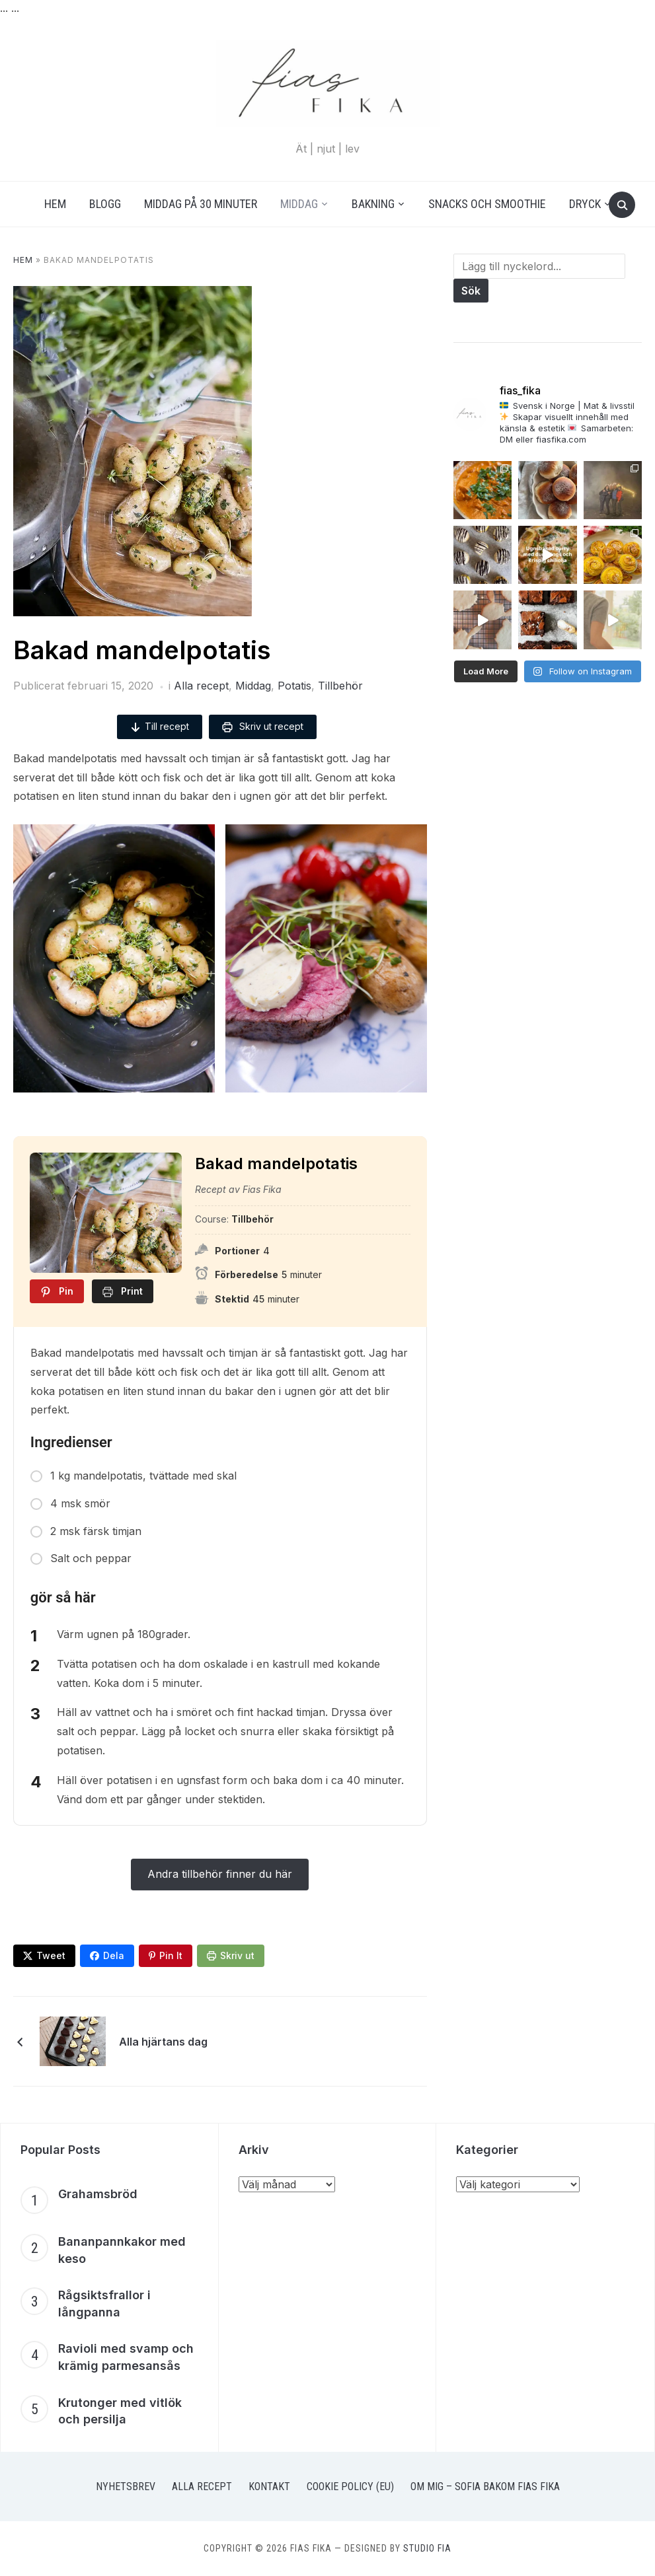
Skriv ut (237, 1955)
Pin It (170, 1955)
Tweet (50, 1955)
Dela (113, 1955)
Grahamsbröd (97, 2194)
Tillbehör (340, 685)
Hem (55, 204)
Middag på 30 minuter (200, 204)
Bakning (373, 204)
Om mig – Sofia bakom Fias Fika (485, 2486)
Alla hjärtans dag (163, 2041)
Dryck (585, 204)
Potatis (294, 685)
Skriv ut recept (262, 727)
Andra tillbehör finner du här (219, 1874)
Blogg (105, 204)
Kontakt (269, 2486)
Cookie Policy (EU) (350, 2486)
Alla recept (201, 685)
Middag (299, 204)
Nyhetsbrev (125, 2486)
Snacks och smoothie (487, 204)
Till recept (159, 727)
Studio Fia (427, 2549)
